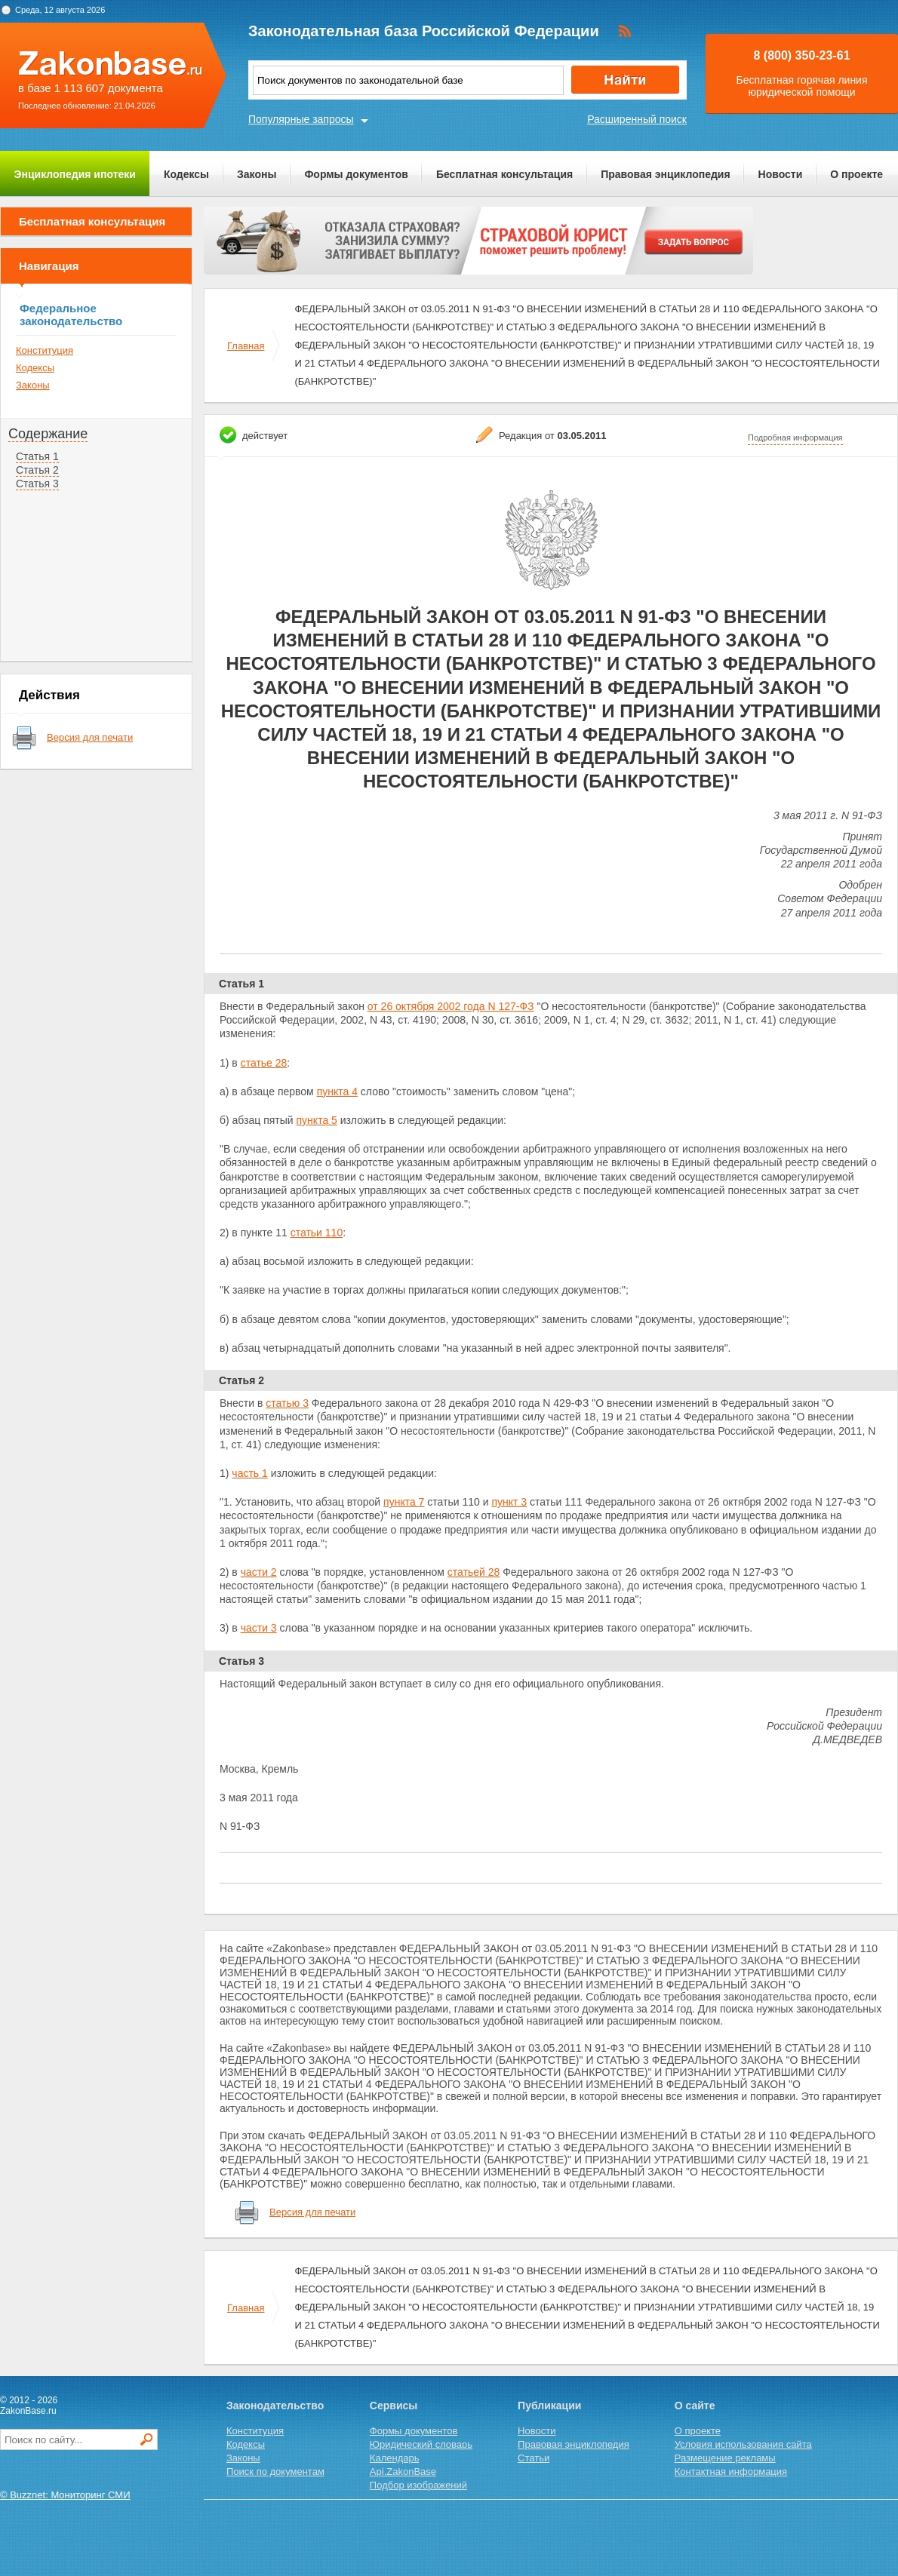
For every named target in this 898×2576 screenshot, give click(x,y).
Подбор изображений (418, 2485)
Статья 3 (37, 483)
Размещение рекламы (725, 2458)
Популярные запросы (301, 119)
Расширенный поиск (637, 119)
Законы (256, 174)
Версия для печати (90, 737)
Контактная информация (731, 2471)
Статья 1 (37, 456)
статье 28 (264, 1063)
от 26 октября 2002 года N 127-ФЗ (451, 1006)
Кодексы (186, 174)
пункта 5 (317, 1120)
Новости (780, 174)
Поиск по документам (275, 2471)
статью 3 (287, 1403)
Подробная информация (795, 437)
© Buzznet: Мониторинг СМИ (65, 2495)
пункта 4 (337, 1091)
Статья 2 (37, 470)
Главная (245, 346)
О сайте (695, 2405)
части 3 (259, 1628)
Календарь (395, 2458)
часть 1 (249, 1473)
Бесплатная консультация (504, 174)
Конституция (44, 350)
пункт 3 (509, 1502)
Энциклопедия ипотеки (75, 174)
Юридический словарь (421, 2444)
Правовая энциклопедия (665, 174)
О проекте (856, 174)
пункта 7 (403, 1502)
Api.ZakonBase (403, 2471)
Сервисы (393, 2405)
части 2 (259, 1572)
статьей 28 (473, 1572)
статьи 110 (317, 1233)
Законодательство (275, 2405)
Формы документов (356, 174)
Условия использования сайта (743, 2444)
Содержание (48, 433)
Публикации (549, 2405)
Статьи (533, 2458)
